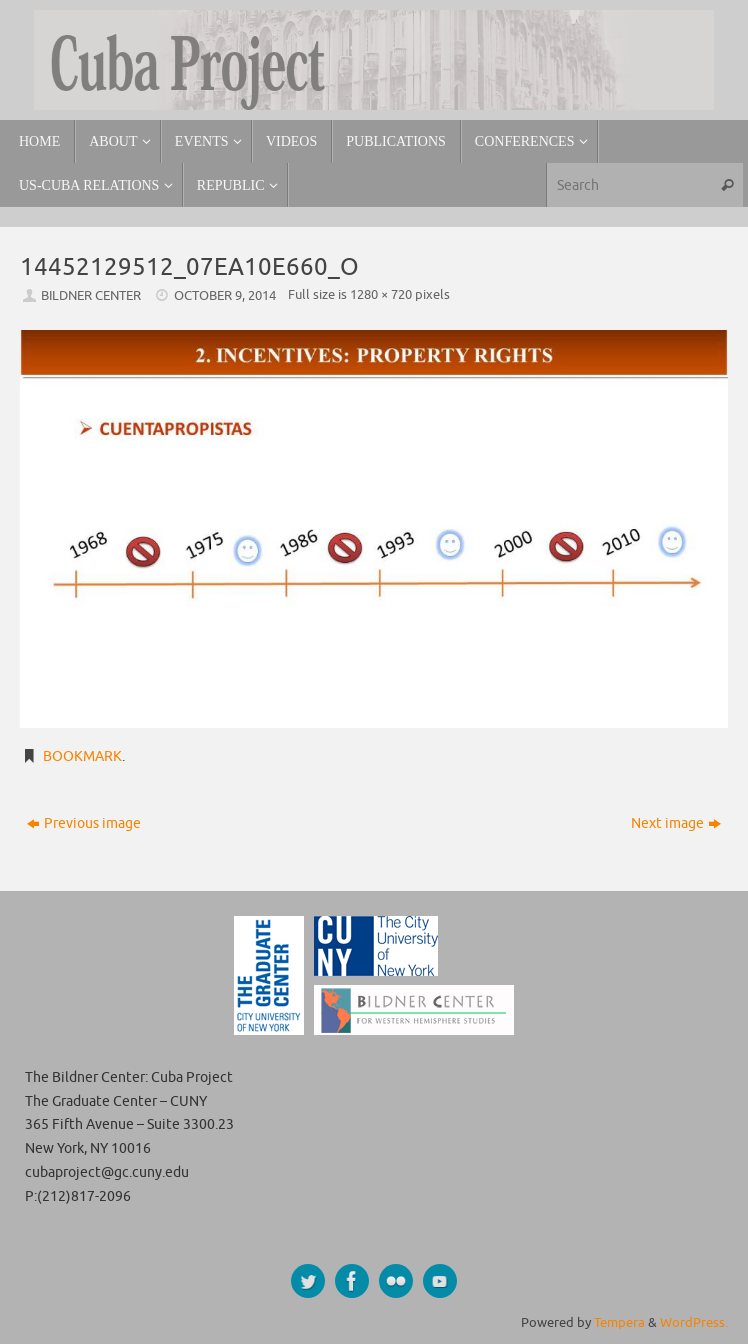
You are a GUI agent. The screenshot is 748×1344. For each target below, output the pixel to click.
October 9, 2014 (225, 296)
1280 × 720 (381, 295)
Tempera (619, 1323)
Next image (676, 823)
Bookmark (82, 756)
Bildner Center (91, 296)
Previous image (84, 823)
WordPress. (694, 1323)
